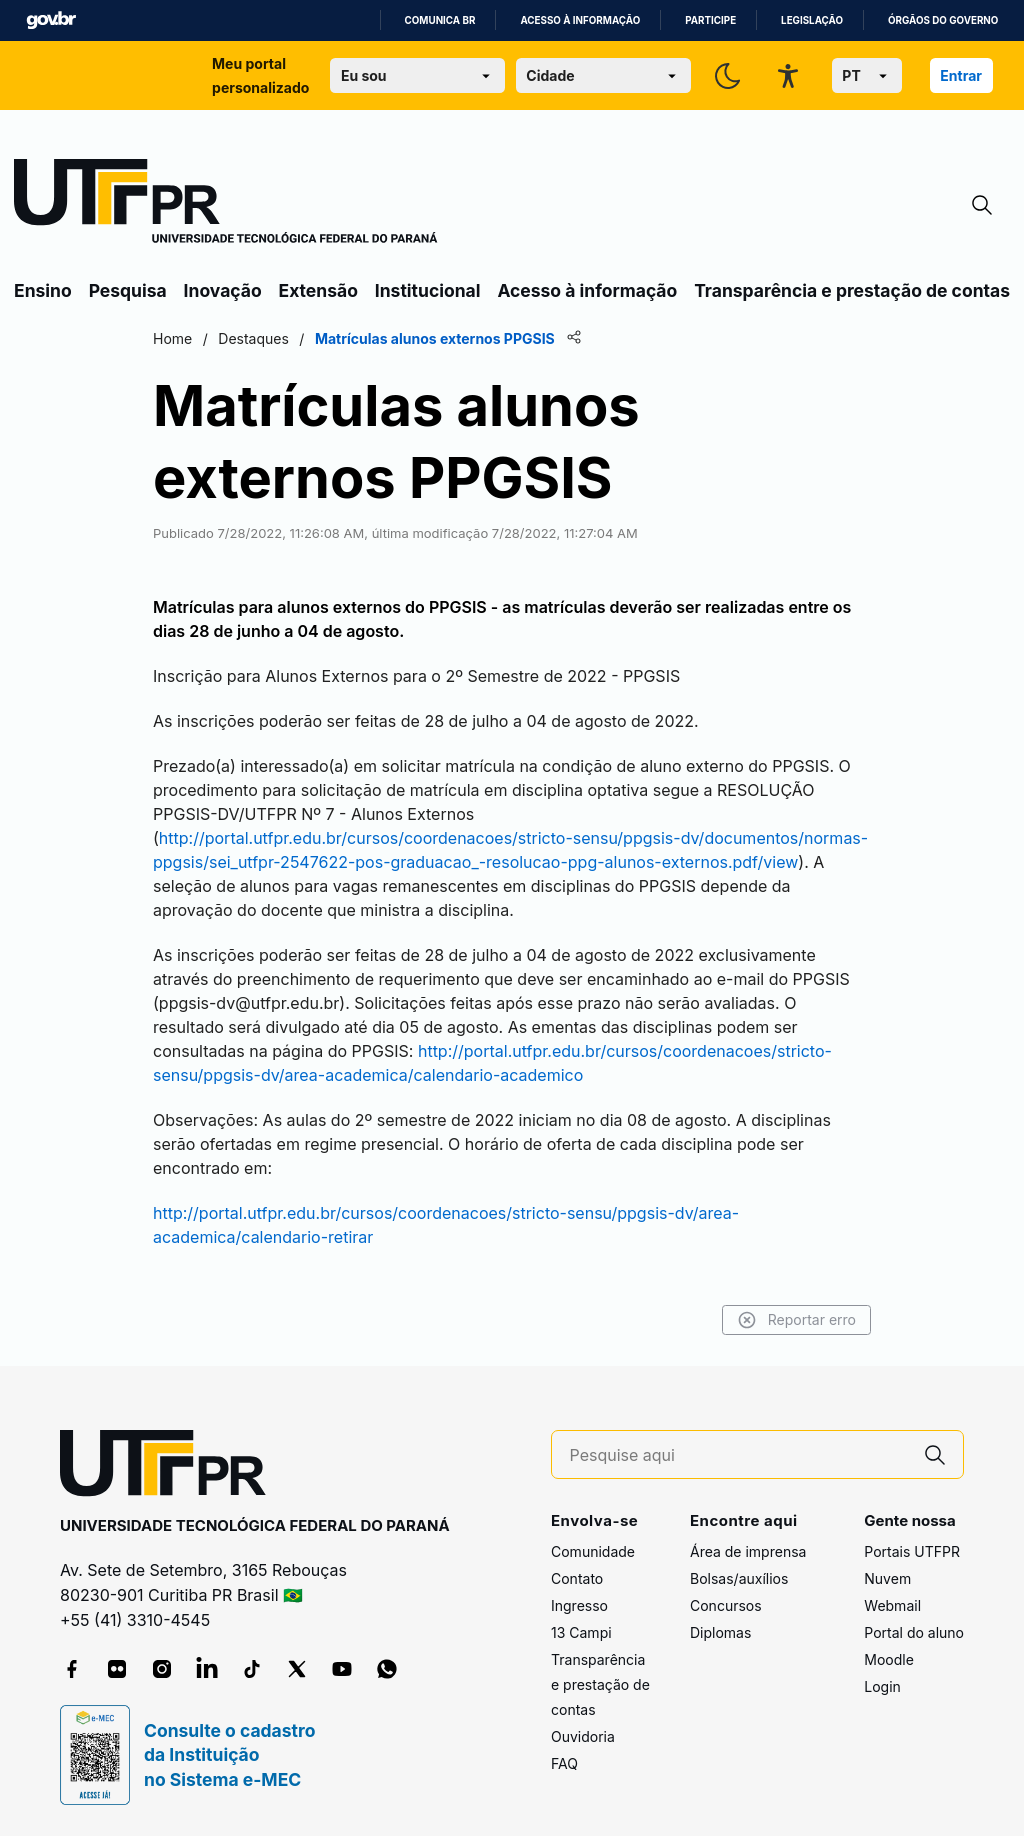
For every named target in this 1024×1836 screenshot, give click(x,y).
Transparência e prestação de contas (852, 290)
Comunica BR (440, 20)
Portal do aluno (914, 1632)
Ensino (43, 290)
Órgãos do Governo (943, 20)
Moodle (889, 1659)
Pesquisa (128, 290)
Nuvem (887, 1578)
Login (882, 1686)
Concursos (726, 1605)
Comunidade (593, 1551)
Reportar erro (796, 1320)
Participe (710, 20)
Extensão (318, 290)
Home (172, 338)
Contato (577, 1578)
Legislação (812, 20)
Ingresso (579, 1605)
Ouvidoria (583, 1736)
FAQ (564, 1763)
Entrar (961, 75)
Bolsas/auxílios (739, 1578)
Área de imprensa (748, 1551)
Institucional (428, 290)
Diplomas (720, 1632)
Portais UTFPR (912, 1551)
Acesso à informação (580, 20)
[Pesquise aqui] (739, 1455)
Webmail (892, 1605)
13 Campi (581, 1632)
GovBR (51, 20)
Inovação (223, 290)
